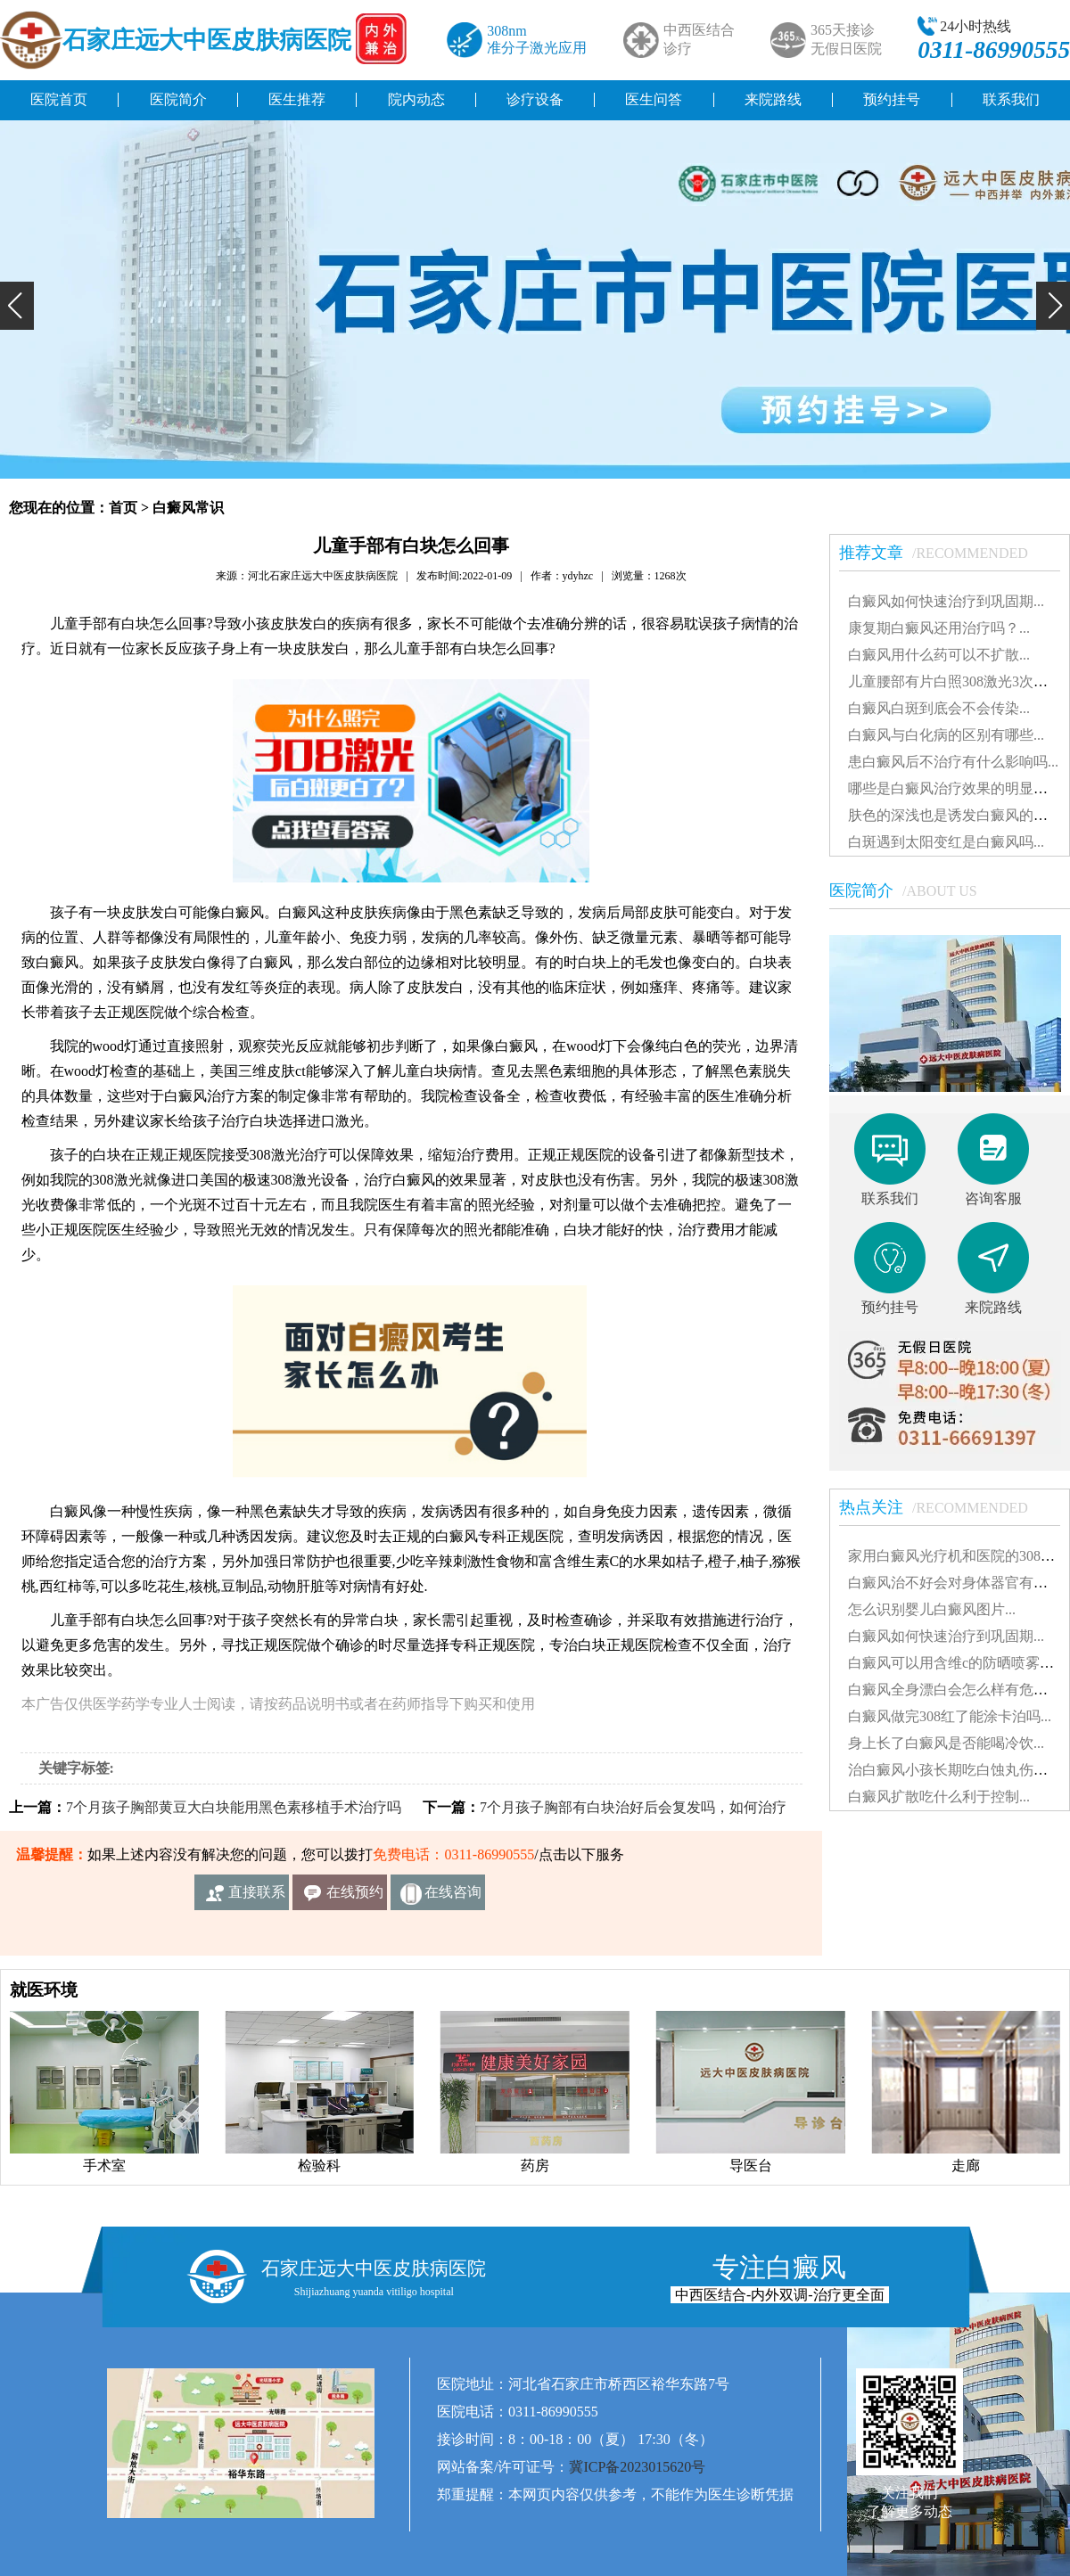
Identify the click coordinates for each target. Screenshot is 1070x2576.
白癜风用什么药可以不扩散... (939, 654)
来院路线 (773, 99)
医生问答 (653, 99)
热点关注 (942, 1507)
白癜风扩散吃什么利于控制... (939, 1796)
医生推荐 (296, 99)
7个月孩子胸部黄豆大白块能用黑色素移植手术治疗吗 (233, 1807)
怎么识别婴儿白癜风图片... (932, 1609)
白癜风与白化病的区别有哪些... (946, 734)
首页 (123, 507)
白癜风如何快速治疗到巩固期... (946, 601)
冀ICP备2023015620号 (637, 2466)
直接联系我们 (256, 1897)
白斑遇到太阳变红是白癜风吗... (946, 841)
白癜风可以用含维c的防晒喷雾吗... (956, 1662)
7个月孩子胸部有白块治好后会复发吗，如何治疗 (633, 1807)
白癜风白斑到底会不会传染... (939, 708)
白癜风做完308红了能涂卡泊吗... (949, 1716)
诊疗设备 (535, 99)
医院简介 (178, 99)
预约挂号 (891, 99)
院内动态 (416, 99)
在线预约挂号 (354, 1897)
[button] (17, 306)
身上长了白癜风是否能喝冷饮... (946, 1743)
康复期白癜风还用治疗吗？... (939, 628)
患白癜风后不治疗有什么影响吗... (953, 761)
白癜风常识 (188, 507)
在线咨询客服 (453, 1897)
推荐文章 (942, 553)
